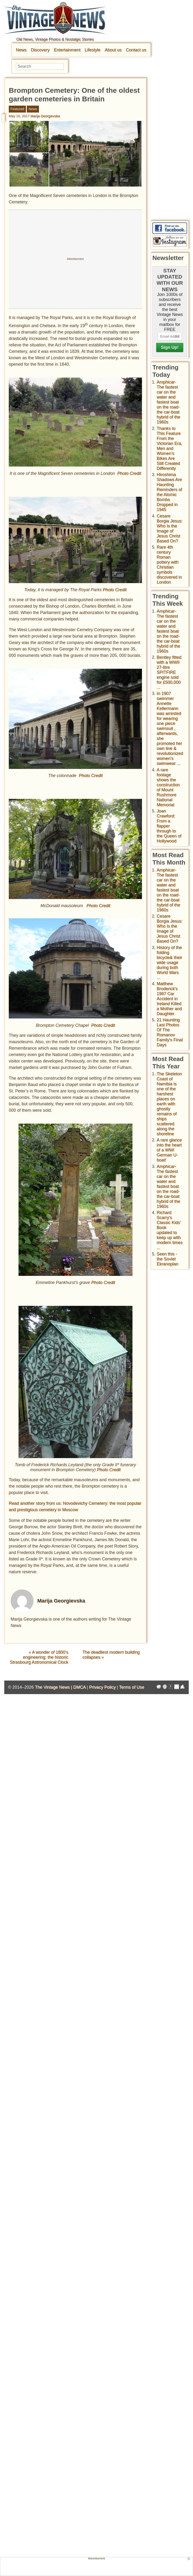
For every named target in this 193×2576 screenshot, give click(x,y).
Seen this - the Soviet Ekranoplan (167, 1259)
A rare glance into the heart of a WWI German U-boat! (169, 1150)
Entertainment (67, 50)
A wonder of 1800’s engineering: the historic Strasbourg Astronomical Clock (39, 1657)
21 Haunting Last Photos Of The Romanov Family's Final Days (170, 1032)
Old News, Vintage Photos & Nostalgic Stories (55, 39)
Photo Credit (129, 473)
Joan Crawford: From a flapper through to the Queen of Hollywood (169, 826)
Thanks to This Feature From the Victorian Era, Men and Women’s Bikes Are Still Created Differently (169, 448)
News (21, 50)
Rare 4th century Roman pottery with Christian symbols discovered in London (169, 565)
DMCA (79, 1687)
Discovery (40, 50)
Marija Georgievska (45, 116)
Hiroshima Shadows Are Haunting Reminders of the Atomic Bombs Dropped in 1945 (169, 492)
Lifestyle (92, 50)
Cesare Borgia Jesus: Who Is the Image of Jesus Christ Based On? (170, 528)
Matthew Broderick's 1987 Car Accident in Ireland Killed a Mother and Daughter (169, 998)
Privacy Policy (102, 1687)
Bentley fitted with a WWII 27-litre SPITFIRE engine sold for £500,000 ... (169, 672)
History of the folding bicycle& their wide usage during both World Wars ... (169, 962)
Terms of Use (131, 1687)
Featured (17, 109)
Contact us (136, 50)
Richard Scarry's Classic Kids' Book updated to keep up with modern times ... (170, 1230)
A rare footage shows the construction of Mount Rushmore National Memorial (168, 787)
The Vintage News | (54, 1687)
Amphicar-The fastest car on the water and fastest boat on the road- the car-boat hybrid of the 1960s (168, 402)
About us (113, 50)
